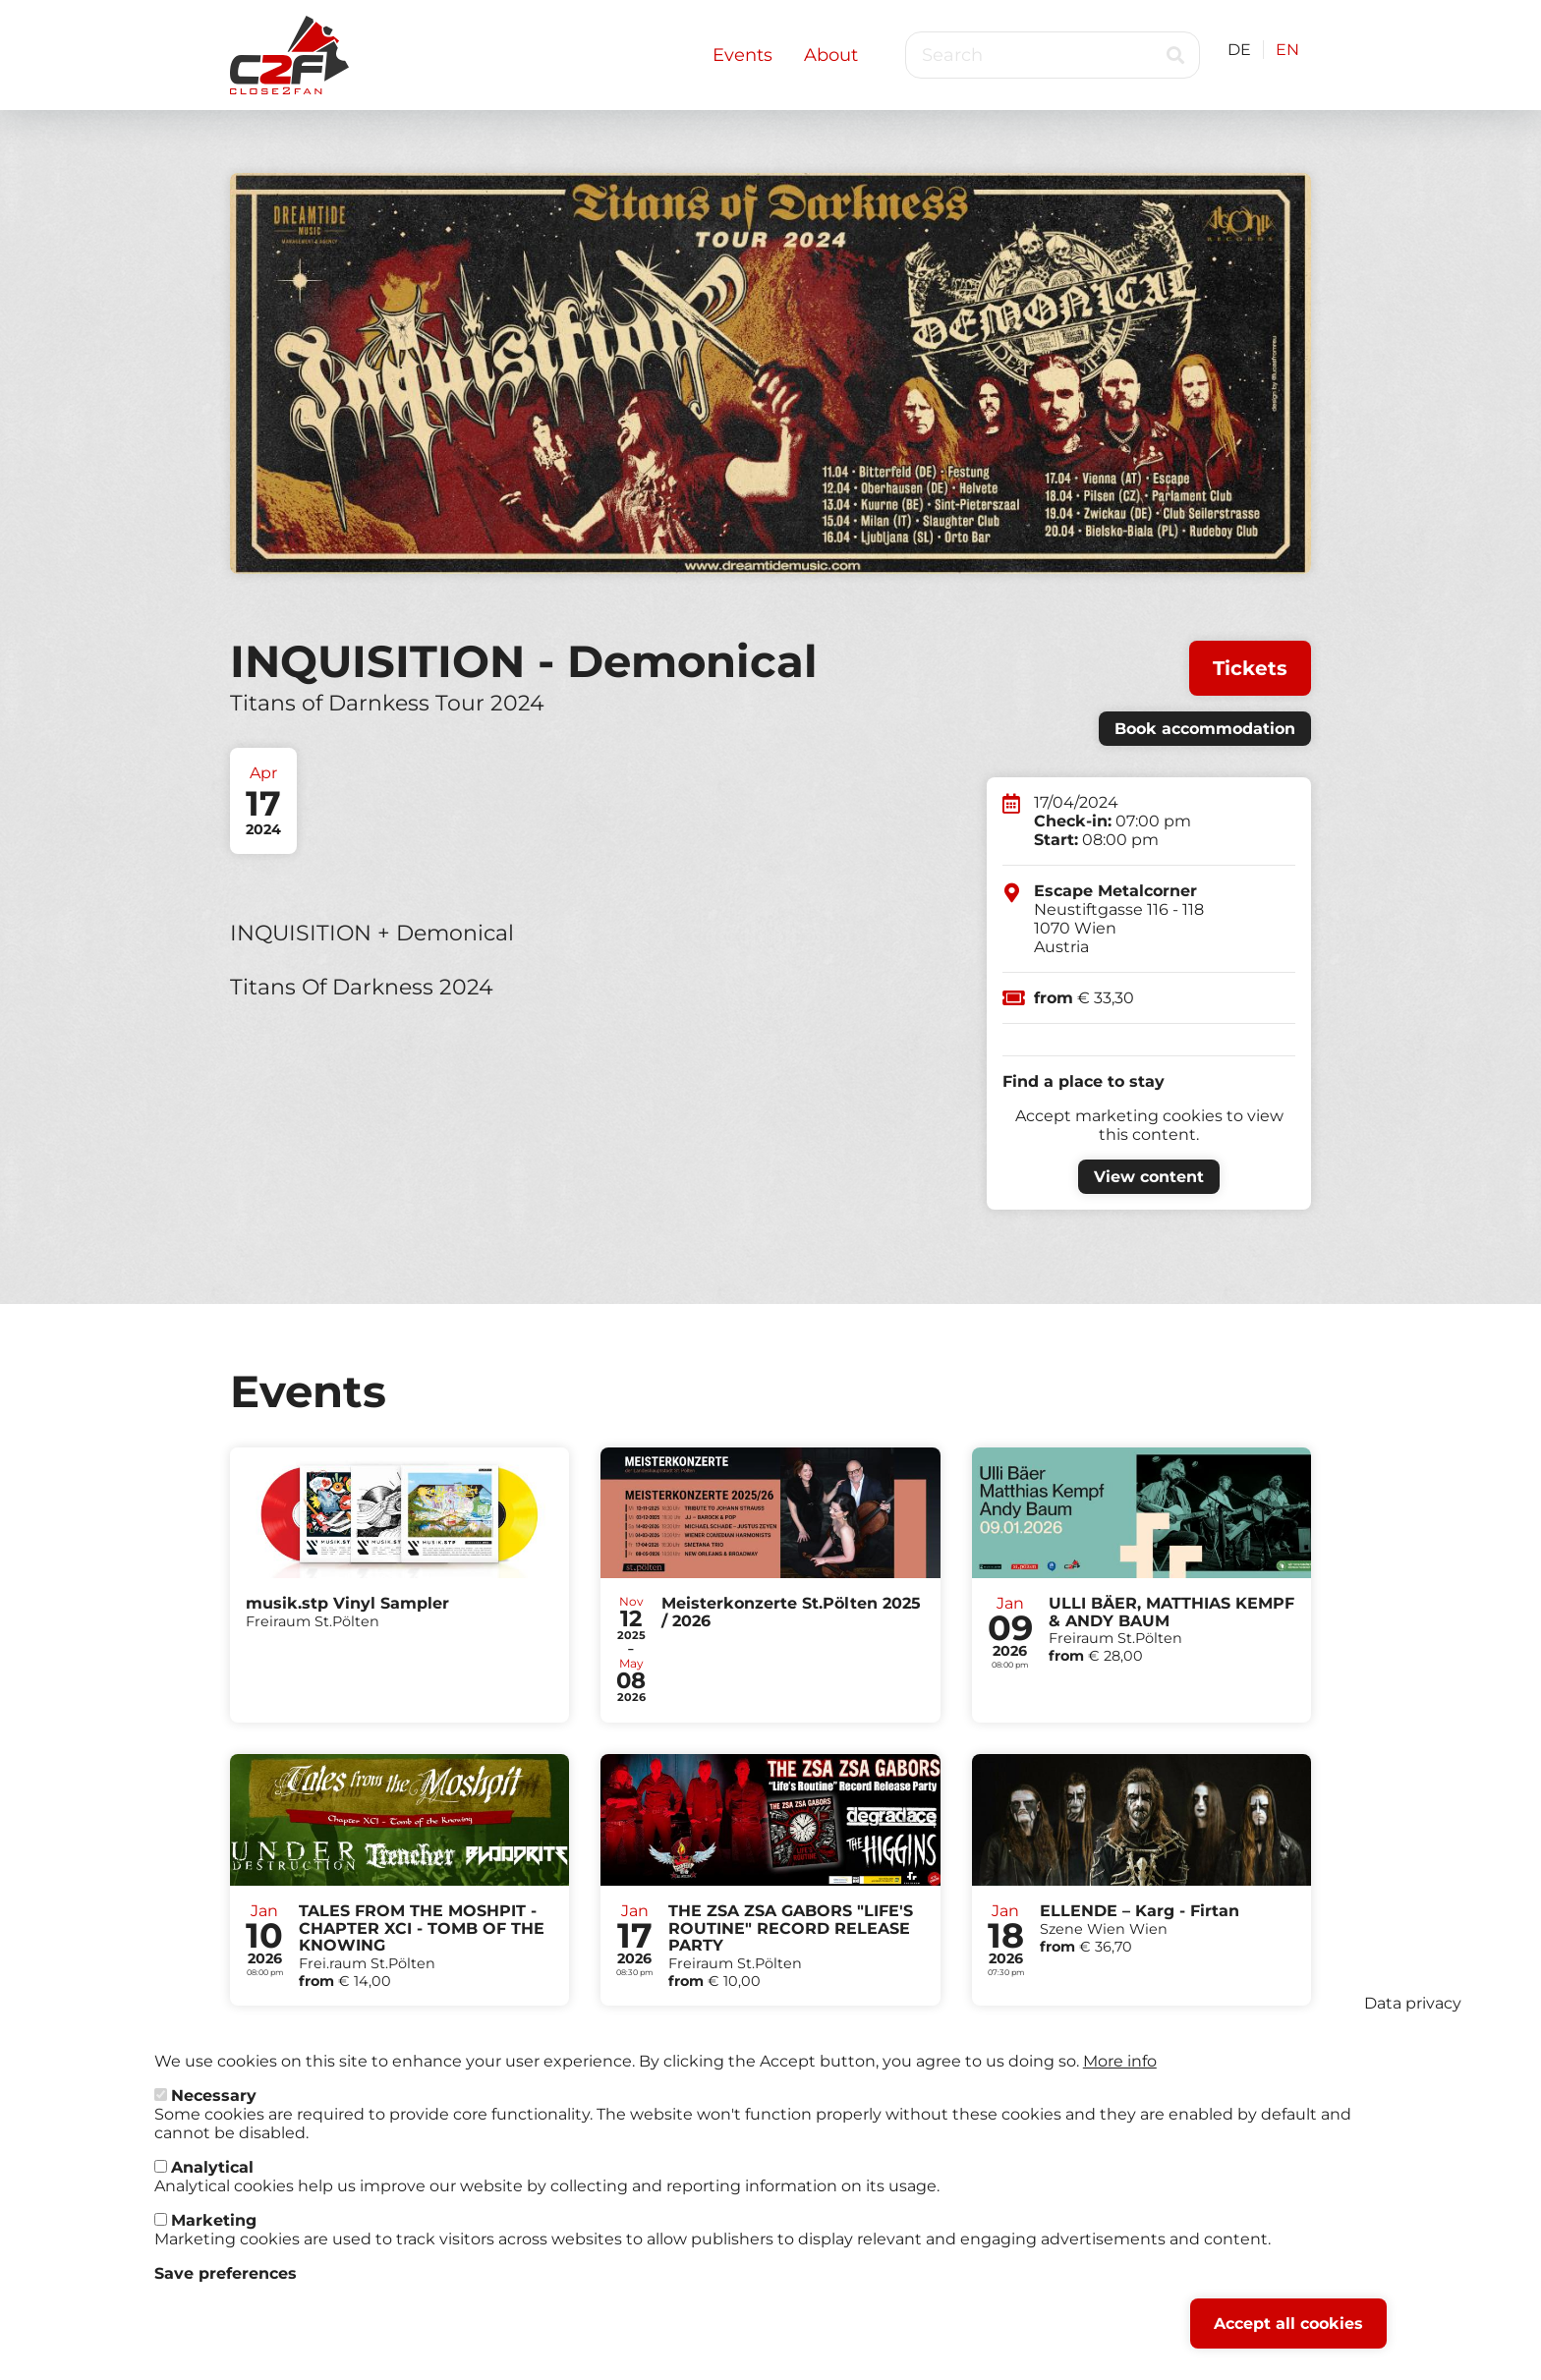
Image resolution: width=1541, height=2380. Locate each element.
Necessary (214, 2108)
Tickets (1250, 668)
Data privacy (1412, 2016)
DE (1239, 49)
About (831, 55)
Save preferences (225, 2286)
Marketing (214, 2233)
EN (1287, 49)
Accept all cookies (1288, 2336)
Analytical (212, 2180)
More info (1120, 2074)
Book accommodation (1204, 728)
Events (742, 55)
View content (1149, 1176)
